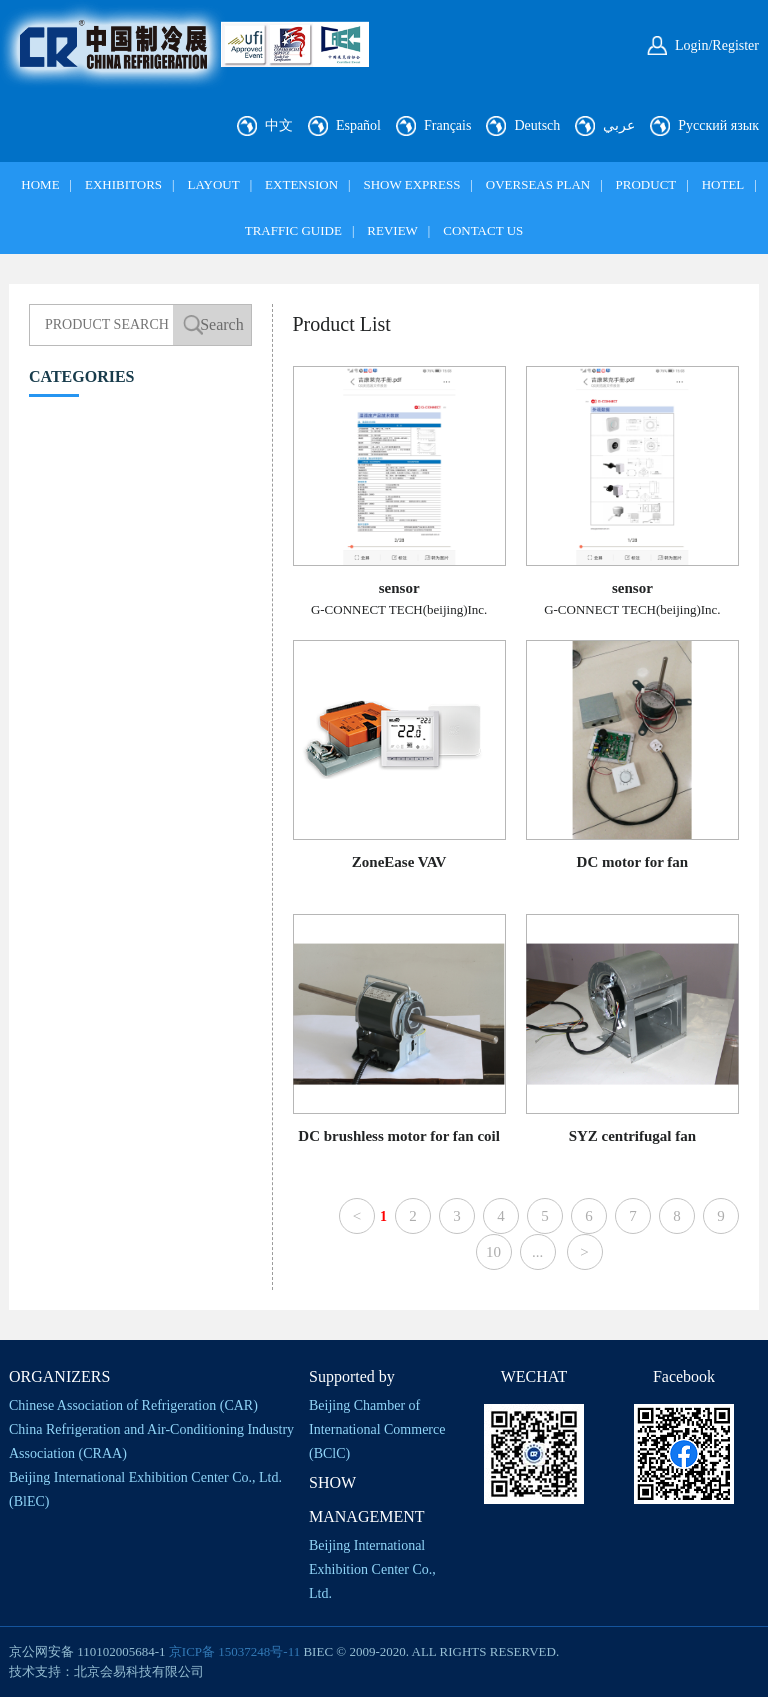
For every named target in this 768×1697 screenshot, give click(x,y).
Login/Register (717, 45)
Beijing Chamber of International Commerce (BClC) (377, 1429)
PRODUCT (646, 184)
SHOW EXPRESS (411, 184)
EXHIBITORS (123, 184)
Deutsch (537, 125)
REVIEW (392, 230)
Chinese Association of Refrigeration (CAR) (133, 1405)
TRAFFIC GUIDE (293, 230)
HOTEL (723, 184)
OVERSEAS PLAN (538, 184)
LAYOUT (213, 184)
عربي (619, 125)
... (537, 1252)
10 (493, 1252)
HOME (40, 184)
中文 (279, 125)
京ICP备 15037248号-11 (234, 1651)
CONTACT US (483, 230)
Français (447, 125)
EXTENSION (301, 184)
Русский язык (718, 125)
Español (358, 125)
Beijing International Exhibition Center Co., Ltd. (372, 1569)
